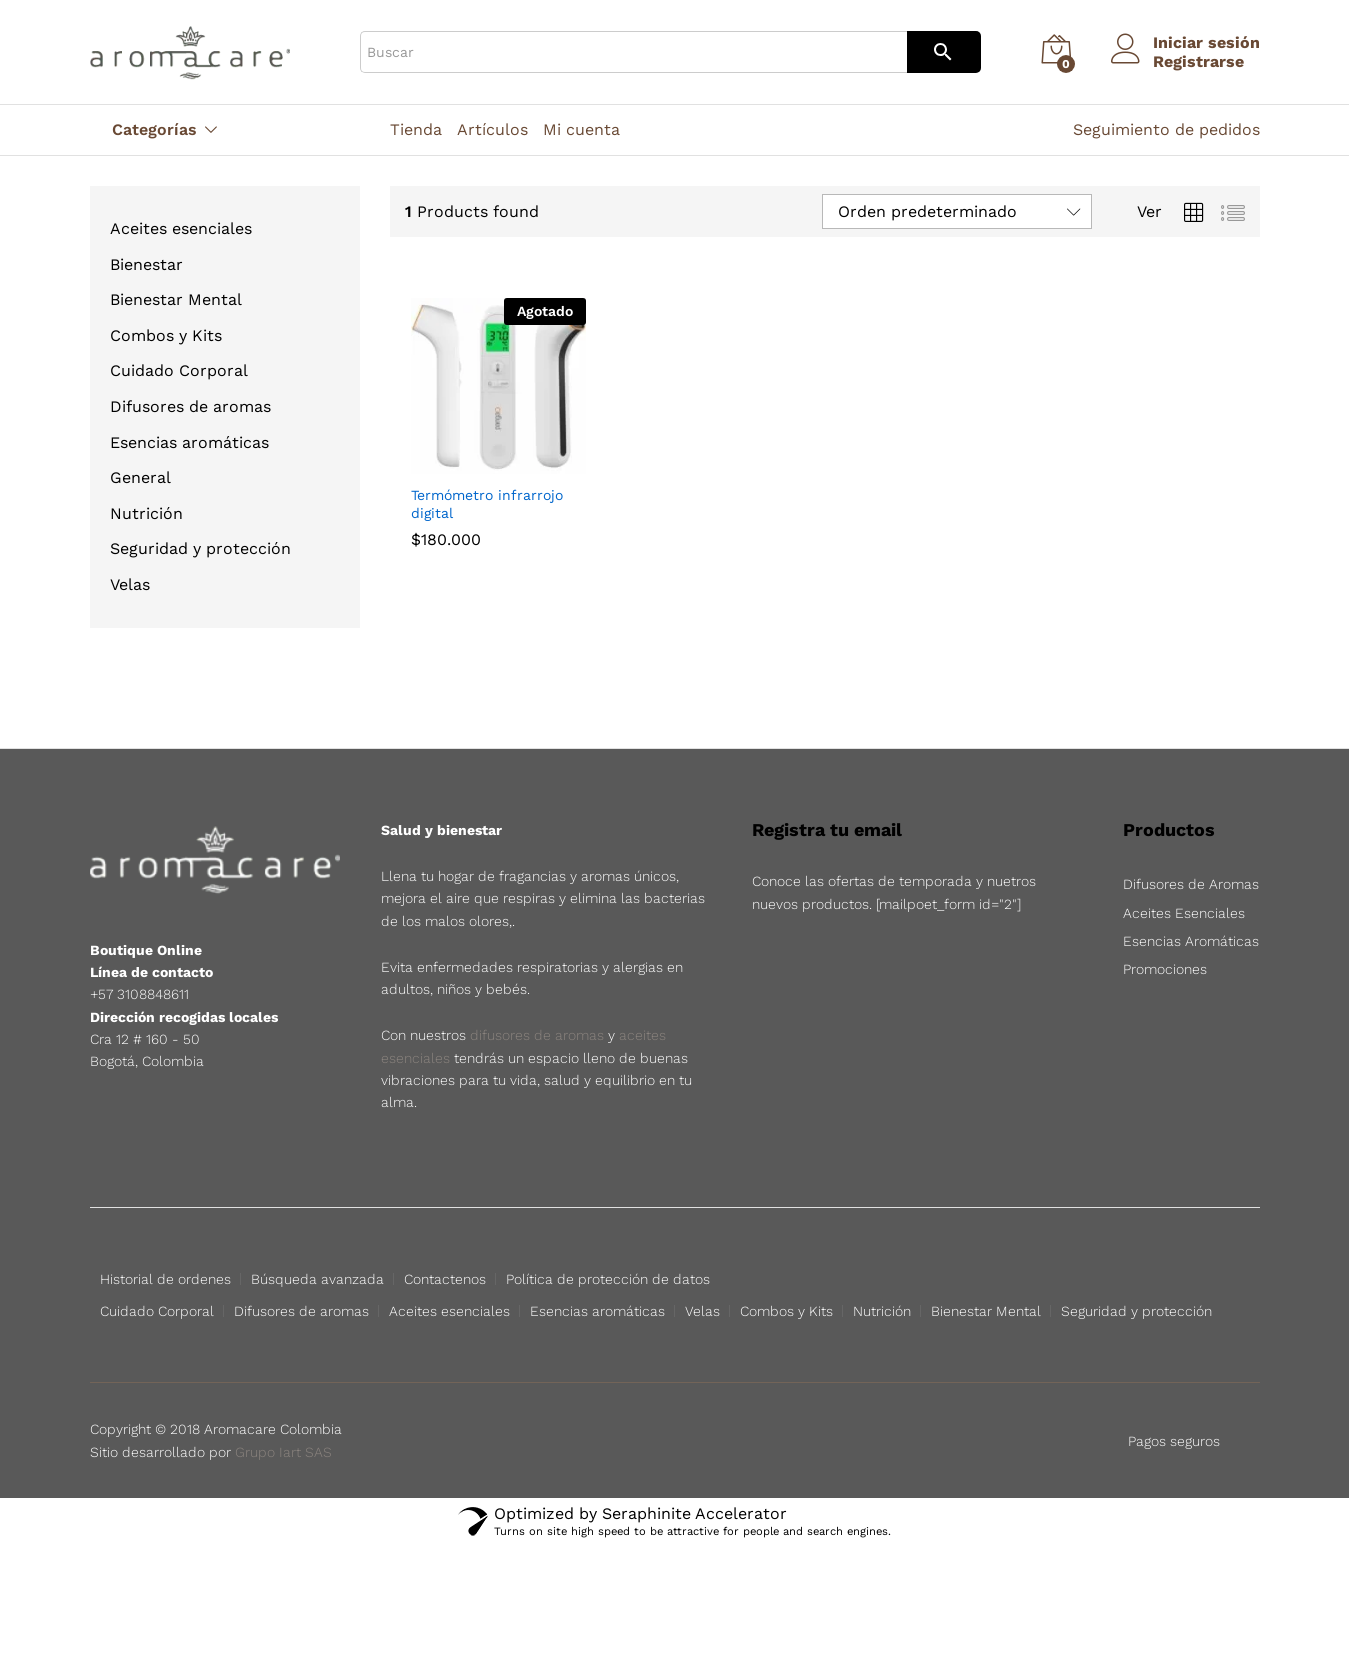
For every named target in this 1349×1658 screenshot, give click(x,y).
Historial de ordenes (165, 1279)
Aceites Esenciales (1184, 913)
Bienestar (146, 264)
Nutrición (146, 513)
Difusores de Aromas (1191, 884)
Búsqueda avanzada (317, 1279)
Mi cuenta (581, 130)
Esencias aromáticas (189, 442)
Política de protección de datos (608, 1279)
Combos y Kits (166, 335)
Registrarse (1198, 61)
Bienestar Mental (176, 299)
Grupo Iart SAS (283, 1452)
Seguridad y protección (200, 548)
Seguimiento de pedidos (1166, 129)
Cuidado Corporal (179, 370)
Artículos (492, 130)
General (140, 477)
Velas (130, 584)
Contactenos (445, 1279)
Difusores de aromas (190, 406)
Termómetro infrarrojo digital (487, 504)
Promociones (1165, 969)
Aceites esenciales (181, 228)
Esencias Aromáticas (1191, 941)
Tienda (416, 130)
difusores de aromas (537, 1035)
